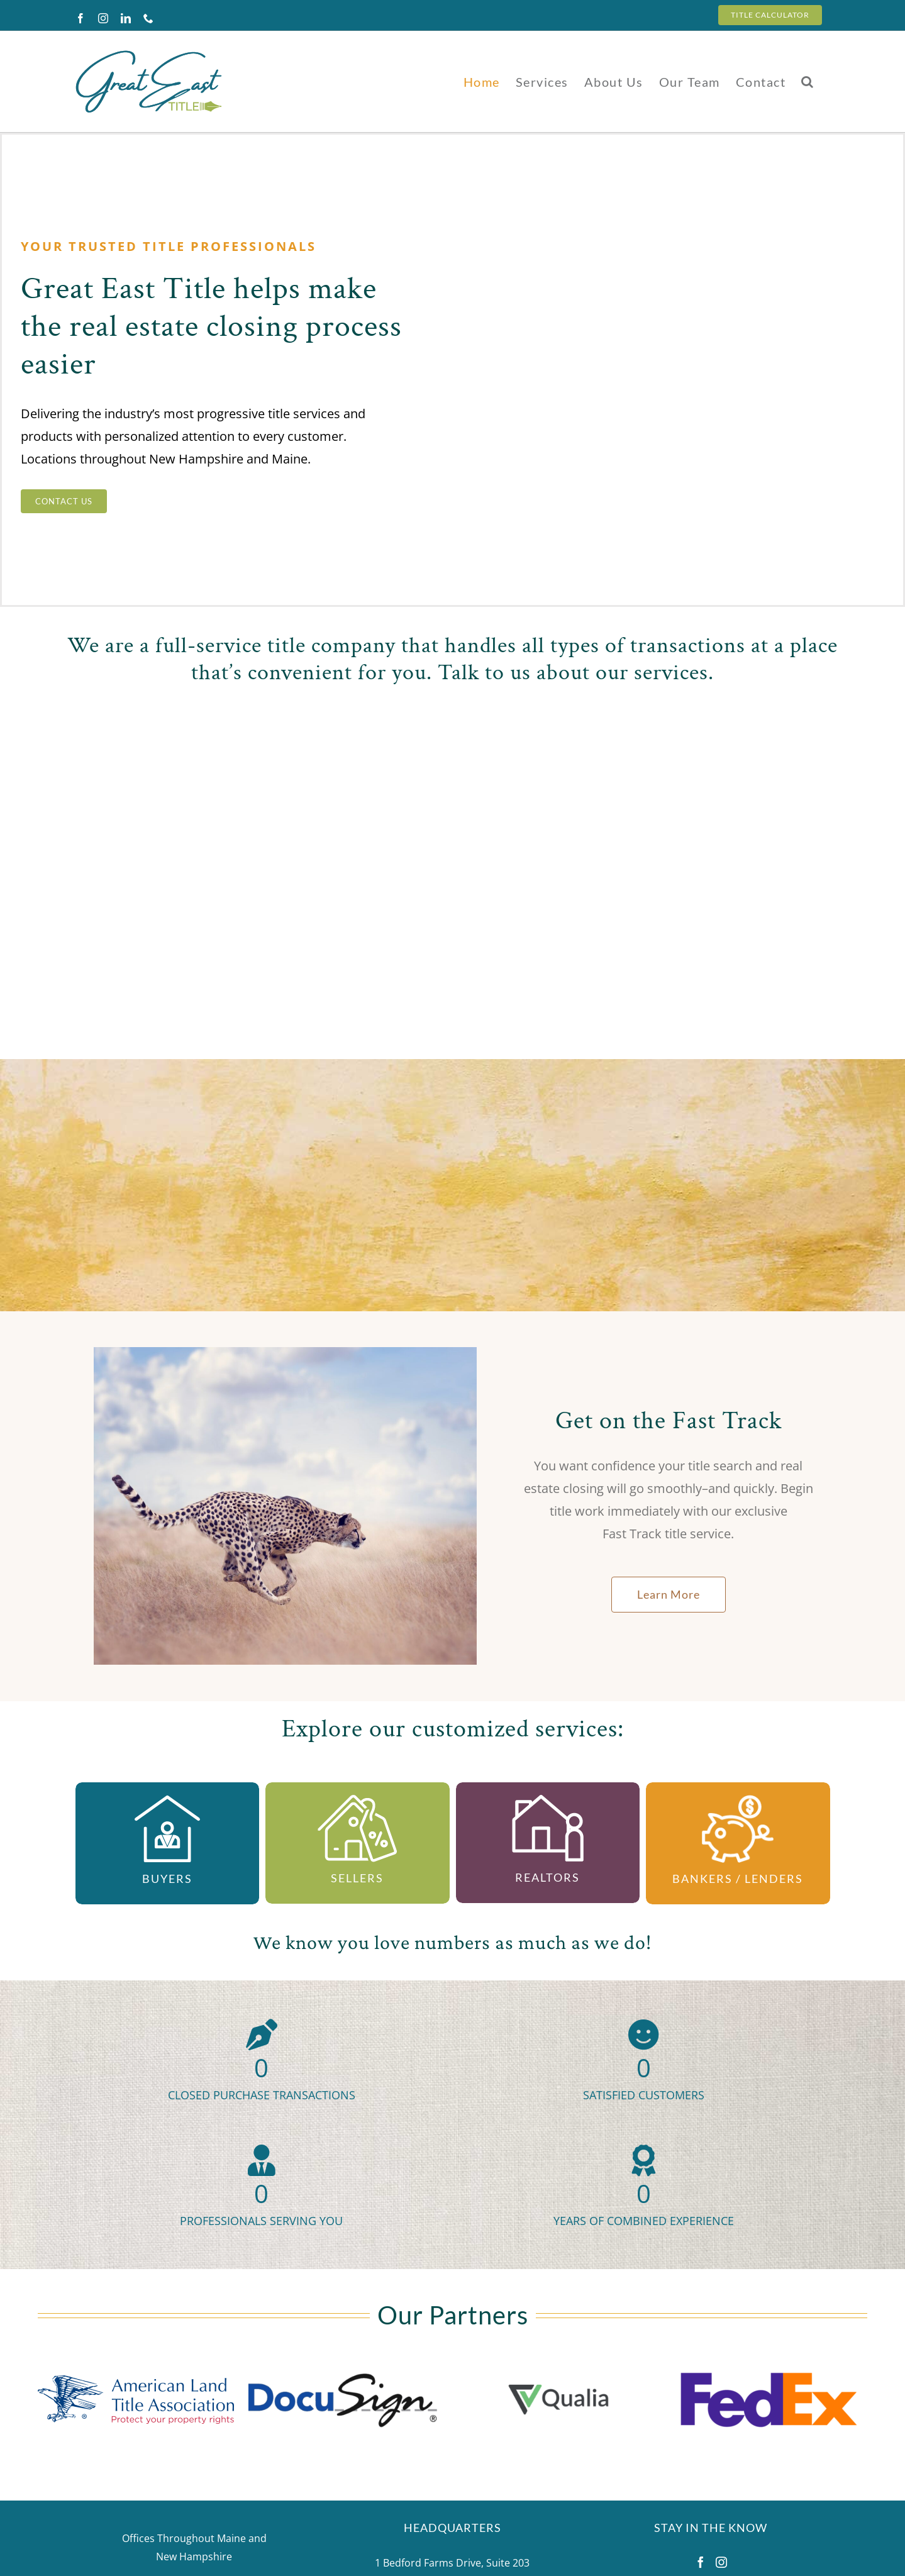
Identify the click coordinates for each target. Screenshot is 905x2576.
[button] (807, 81)
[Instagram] (721, 2562)
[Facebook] (700, 2562)
